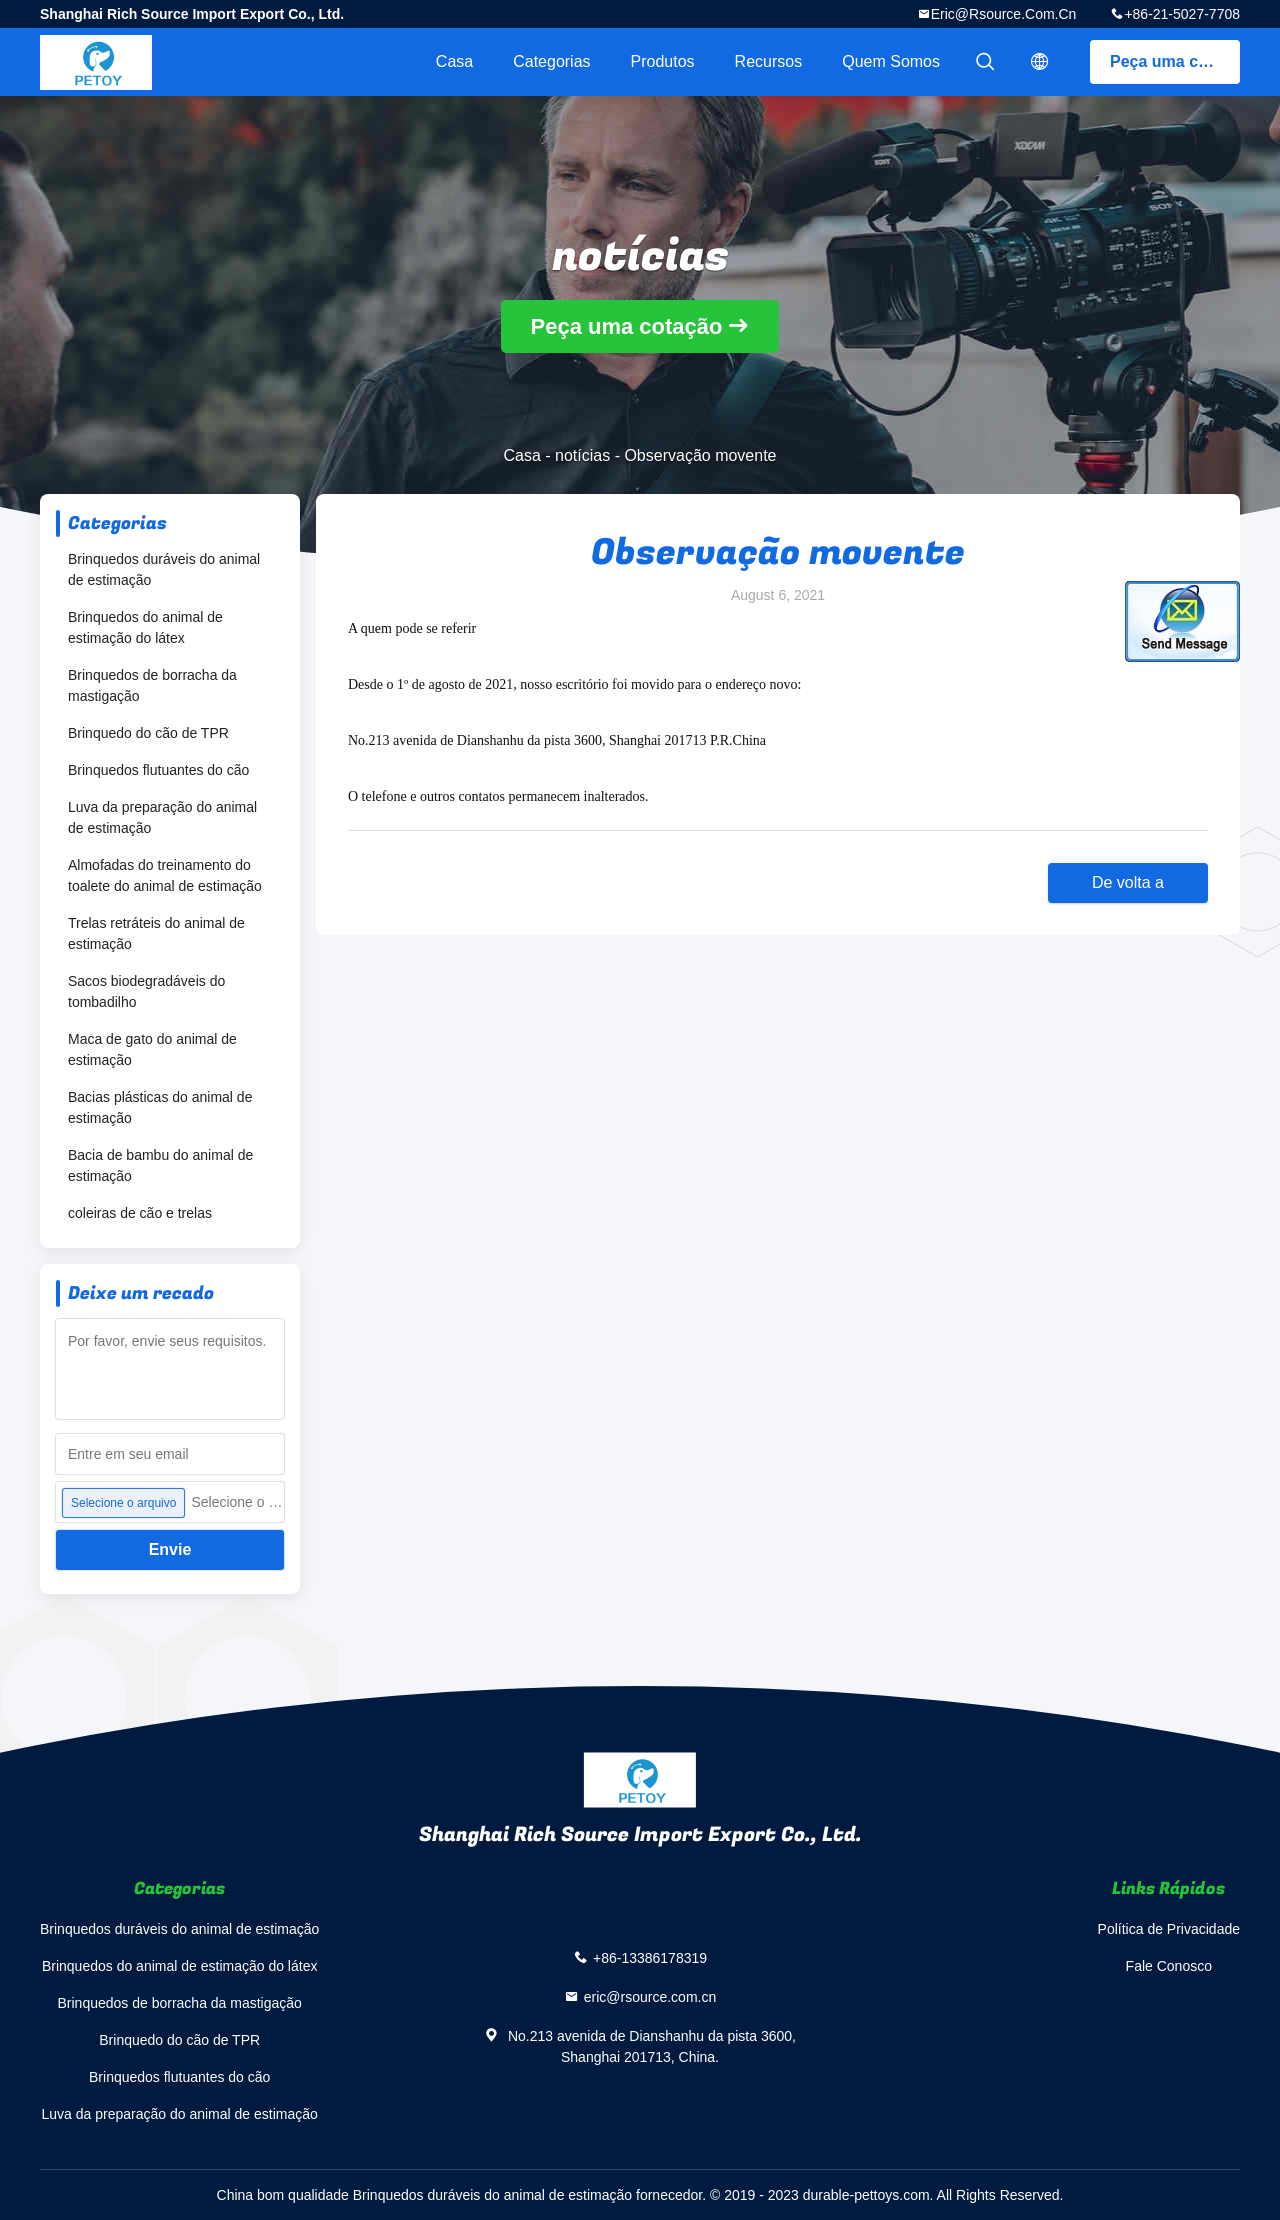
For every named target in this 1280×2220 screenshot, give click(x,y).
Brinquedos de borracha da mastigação (152, 685)
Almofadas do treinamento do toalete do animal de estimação (165, 875)
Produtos (663, 61)
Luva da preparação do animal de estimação (162, 817)
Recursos (769, 61)
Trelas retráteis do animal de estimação (156, 933)
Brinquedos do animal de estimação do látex (145, 627)
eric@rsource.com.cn (1004, 14)
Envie (170, 1549)
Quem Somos (891, 61)
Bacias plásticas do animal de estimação (160, 1107)
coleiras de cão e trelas (140, 1213)
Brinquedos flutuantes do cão (158, 770)
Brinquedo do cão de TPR (148, 733)
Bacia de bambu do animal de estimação (160, 1165)
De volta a (1128, 882)
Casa (454, 61)
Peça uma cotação (1175, 61)
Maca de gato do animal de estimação (152, 1049)
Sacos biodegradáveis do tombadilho (146, 991)
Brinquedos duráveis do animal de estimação (164, 569)
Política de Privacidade (1169, 1929)
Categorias (551, 61)
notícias (582, 455)
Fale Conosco (1169, 1966)
